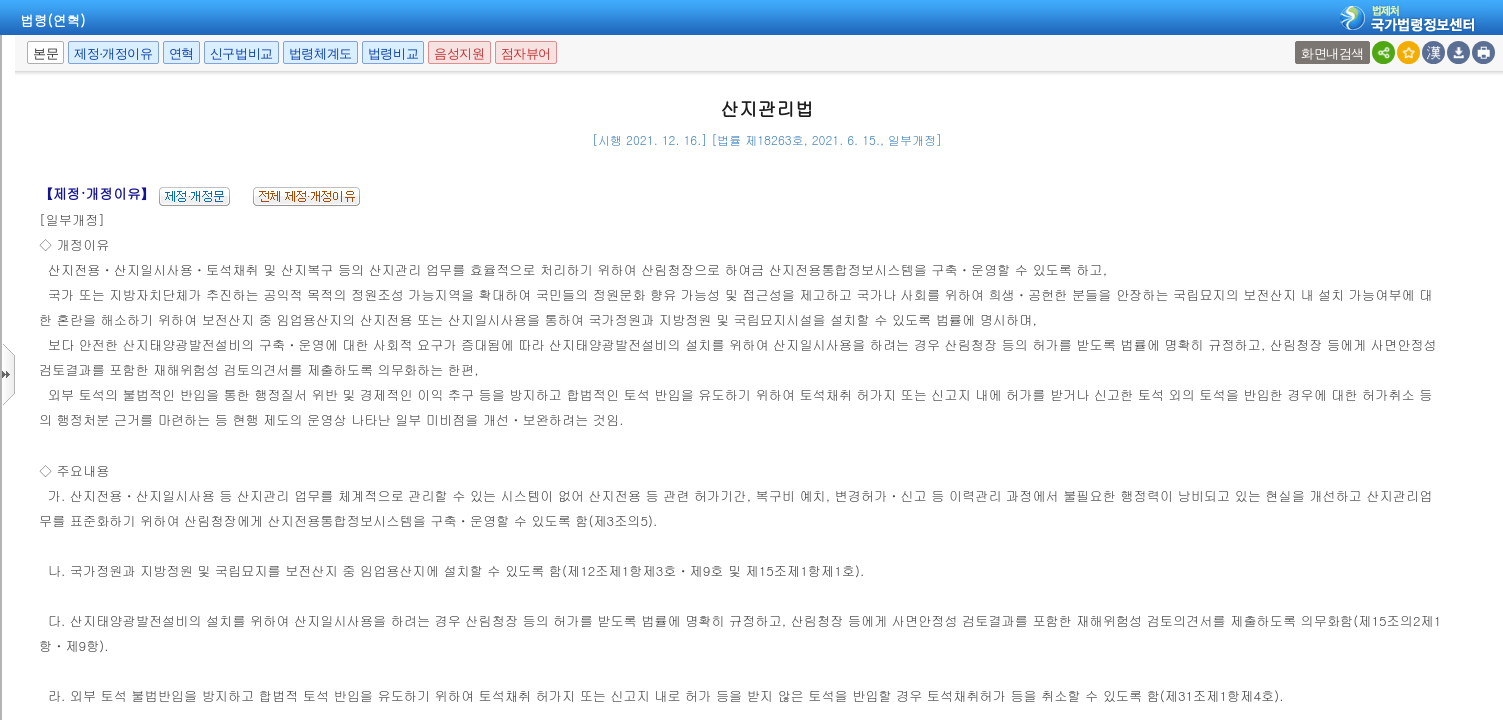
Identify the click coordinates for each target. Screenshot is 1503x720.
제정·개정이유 (113, 53)
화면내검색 (1332, 53)
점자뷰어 (526, 53)
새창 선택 (1297, 41)
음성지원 (459, 53)
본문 (45, 53)
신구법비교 (241, 53)
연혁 (181, 53)
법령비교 (393, 53)
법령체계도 (320, 53)
